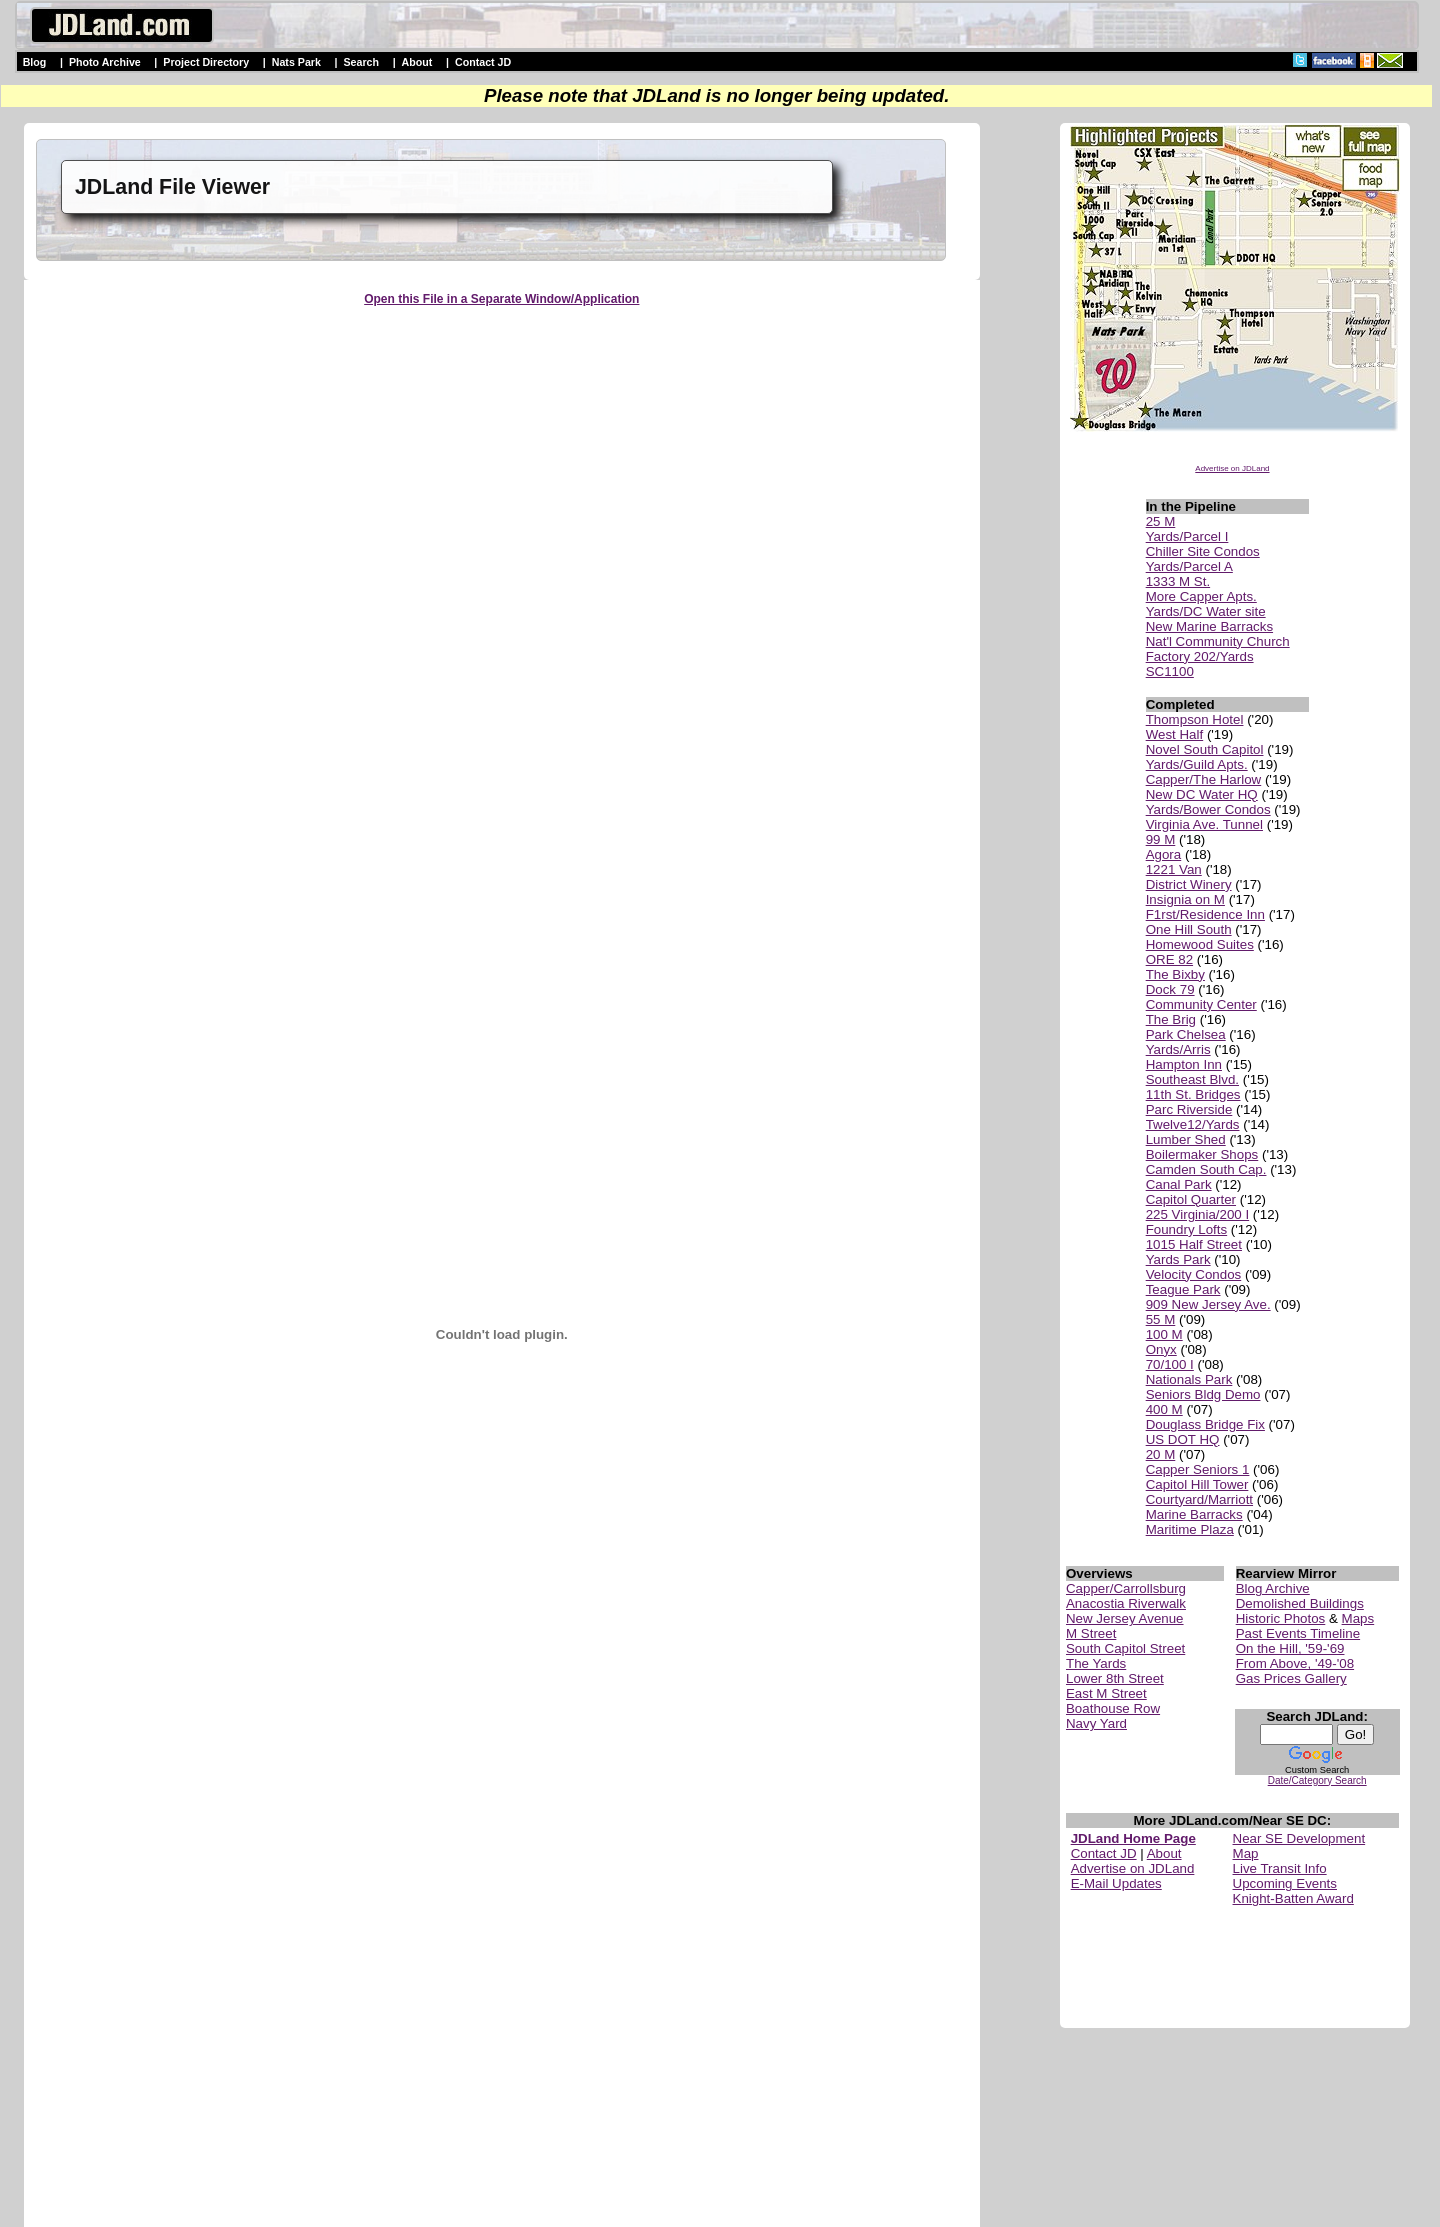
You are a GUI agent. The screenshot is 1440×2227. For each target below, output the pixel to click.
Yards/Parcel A (1189, 566)
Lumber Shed (1186, 1139)
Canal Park (1179, 1184)
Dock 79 (1170, 989)
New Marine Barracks (1209, 626)
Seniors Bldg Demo (1203, 1394)
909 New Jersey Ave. (1208, 1304)
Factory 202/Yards (1200, 656)
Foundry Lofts (1187, 1229)
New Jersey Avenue (1125, 1618)
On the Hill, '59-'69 (1290, 1648)
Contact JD (483, 62)
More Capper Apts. (1201, 596)
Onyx (1161, 1349)
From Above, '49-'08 (1295, 1663)
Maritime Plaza (1190, 1529)
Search (361, 62)
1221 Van (1174, 869)
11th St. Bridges (1193, 1094)
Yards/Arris (1178, 1049)
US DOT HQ (1183, 1439)
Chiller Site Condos (1203, 551)
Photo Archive (105, 62)
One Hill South (1189, 929)
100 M (1164, 1334)
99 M (1161, 839)
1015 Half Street (1194, 1244)
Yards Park (1178, 1259)
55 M (1161, 1319)
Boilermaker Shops (1202, 1154)
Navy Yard (1096, 1723)
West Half (1175, 734)
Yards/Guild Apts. (1197, 764)
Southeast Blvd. (1192, 1079)
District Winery (1189, 884)
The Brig (1171, 1019)
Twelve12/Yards (1193, 1124)
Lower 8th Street (1115, 1678)
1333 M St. (1178, 581)
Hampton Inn (1184, 1064)
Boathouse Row (1113, 1708)
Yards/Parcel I (1187, 536)
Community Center (1201, 1004)
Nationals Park (1189, 1379)
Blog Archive (1273, 1588)
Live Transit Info (1280, 1868)
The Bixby (1175, 974)
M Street (1091, 1633)
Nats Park (296, 62)
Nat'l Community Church (1218, 641)
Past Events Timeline (1298, 1633)
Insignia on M (1185, 899)
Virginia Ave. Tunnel (1204, 824)
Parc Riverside (1189, 1109)
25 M (1161, 521)
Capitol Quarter (1191, 1199)
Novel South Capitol (1205, 749)
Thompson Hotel (1195, 719)
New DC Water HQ (1202, 794)
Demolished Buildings (1300, 1603)
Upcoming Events (1285, 1883)
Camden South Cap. (1206, 1169)
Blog (35, 62)
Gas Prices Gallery (1291, 1678)
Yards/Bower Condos (1208, 809)
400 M (1164, 1409)
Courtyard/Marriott (1199, 1499)
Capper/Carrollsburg (1126, 1588)
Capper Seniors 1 (1198, 1469)
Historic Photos (1281, 1618)
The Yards (1096, 1663)
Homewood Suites (1200, 944)
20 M (1161, 1454)
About (417, 62)
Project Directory (206, 62)
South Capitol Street (1125, 1648)
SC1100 (1170, 671)
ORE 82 (1169, 959)
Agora (1164, 854)
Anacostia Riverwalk (1126, 1603)
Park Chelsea (1186, 1034)
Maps (1358, 1618)
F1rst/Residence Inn (1205, 914)
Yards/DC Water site (1206, 611)
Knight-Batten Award (1293, 1898)
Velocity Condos (1194, 1274)
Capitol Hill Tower (1197, 1484)
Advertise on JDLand (1232, 468)
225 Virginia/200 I (1198, 1214)
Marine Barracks (1194, 1514)
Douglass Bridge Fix (1205, 1424)
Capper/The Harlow (1204, 779)
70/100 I (1170, 1364)
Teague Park (1183, 1289)
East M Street (1106, 1693)
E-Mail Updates (1116, 1883)
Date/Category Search (1317, 1780)
